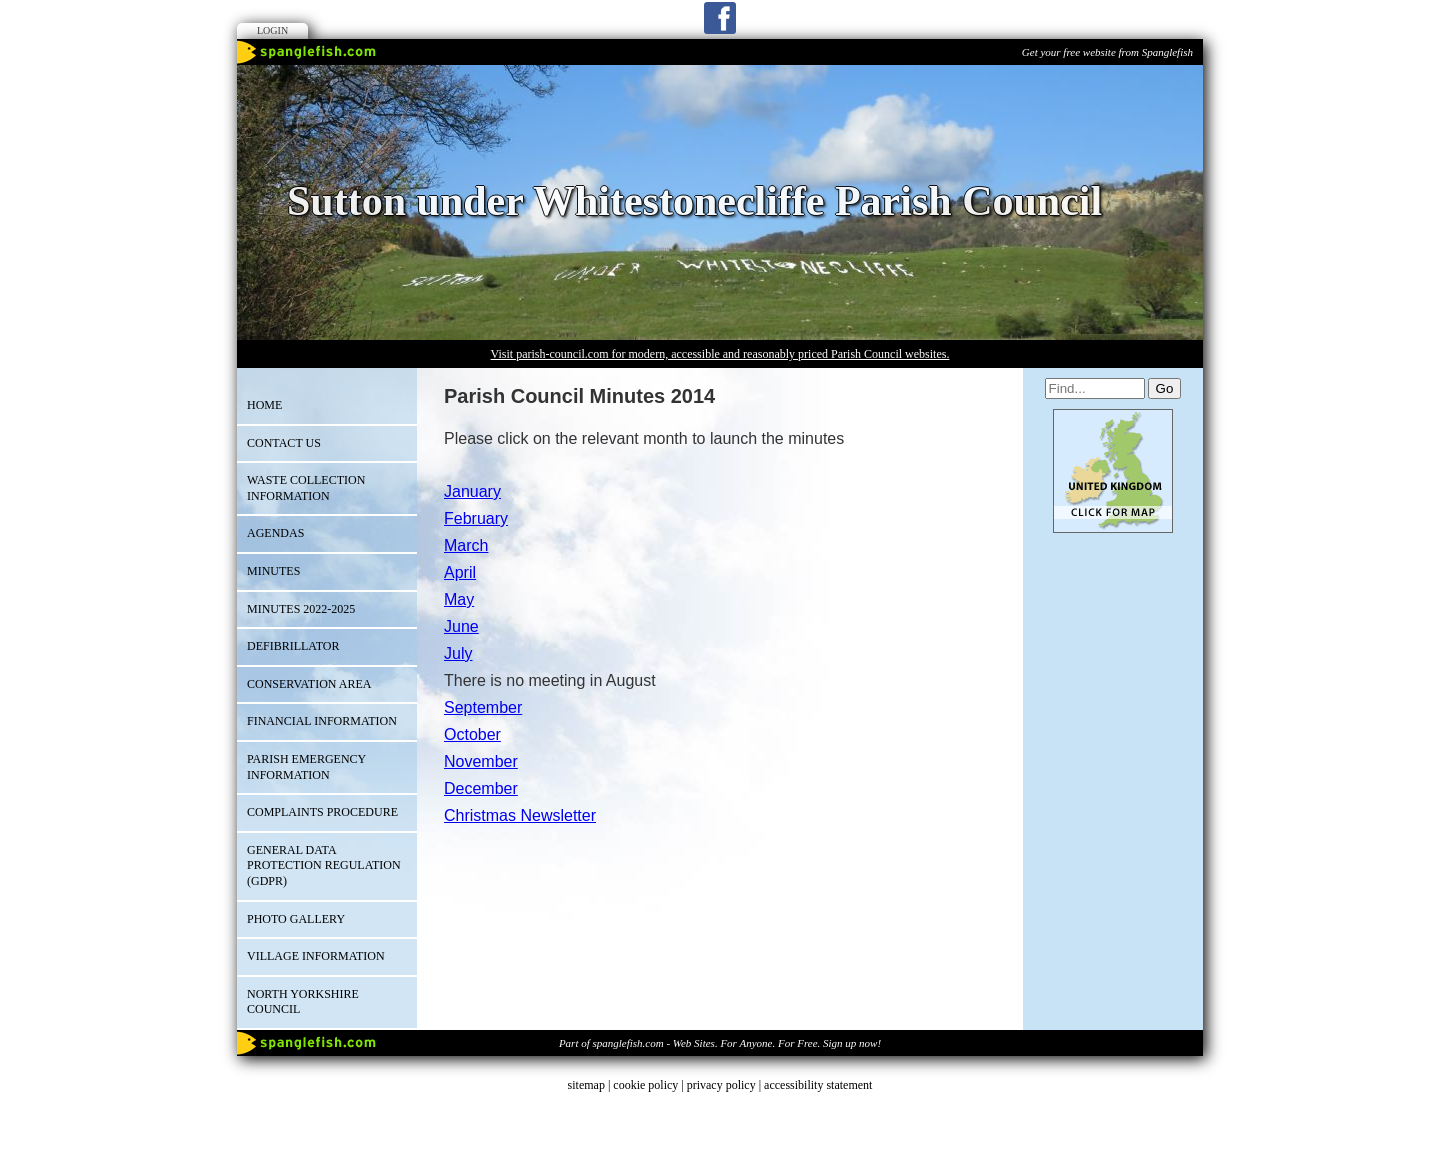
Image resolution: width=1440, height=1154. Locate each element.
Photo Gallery (296, 919)
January (472, 491)
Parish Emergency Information (306, 767)
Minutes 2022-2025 (301, 609)
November (481, 761)
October (472, 734)
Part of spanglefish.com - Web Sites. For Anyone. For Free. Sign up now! (720, 1043)
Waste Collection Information (306, 488)
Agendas (275, 533)
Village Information (316, 956)
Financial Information (322, 721)
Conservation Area (309, 684)
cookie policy (645, 1085)
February (476, 518)
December (481, 788)
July (458, 653)
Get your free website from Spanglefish (1107, 52)
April (460, 572)
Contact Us (284, 443)
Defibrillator (293, 646)
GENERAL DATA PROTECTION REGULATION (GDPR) (324, 865)
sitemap (586, 1085)
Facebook (720, 18)
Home (264, 405)
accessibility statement (818, 1085)
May (459, 599)
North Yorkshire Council (303, 1002)
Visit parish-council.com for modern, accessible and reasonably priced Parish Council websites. (720, 354)
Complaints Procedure (322, 812)
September (483, 707)
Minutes (273, 571)
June (461, 626)
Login (272, 30)
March (466, 545)
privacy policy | (725, 1085)
